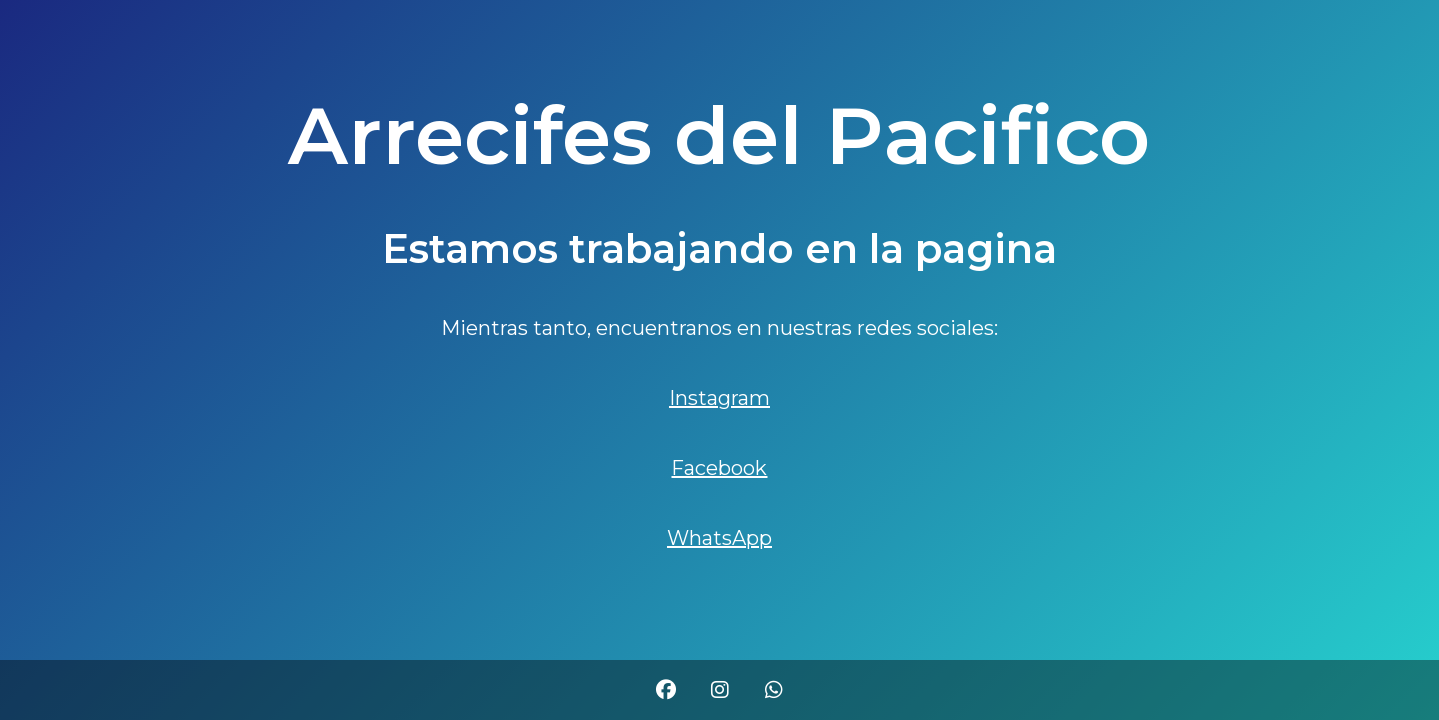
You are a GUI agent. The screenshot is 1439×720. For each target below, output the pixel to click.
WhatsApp (719, 538)
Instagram (719, 398)
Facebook (719, 468)
